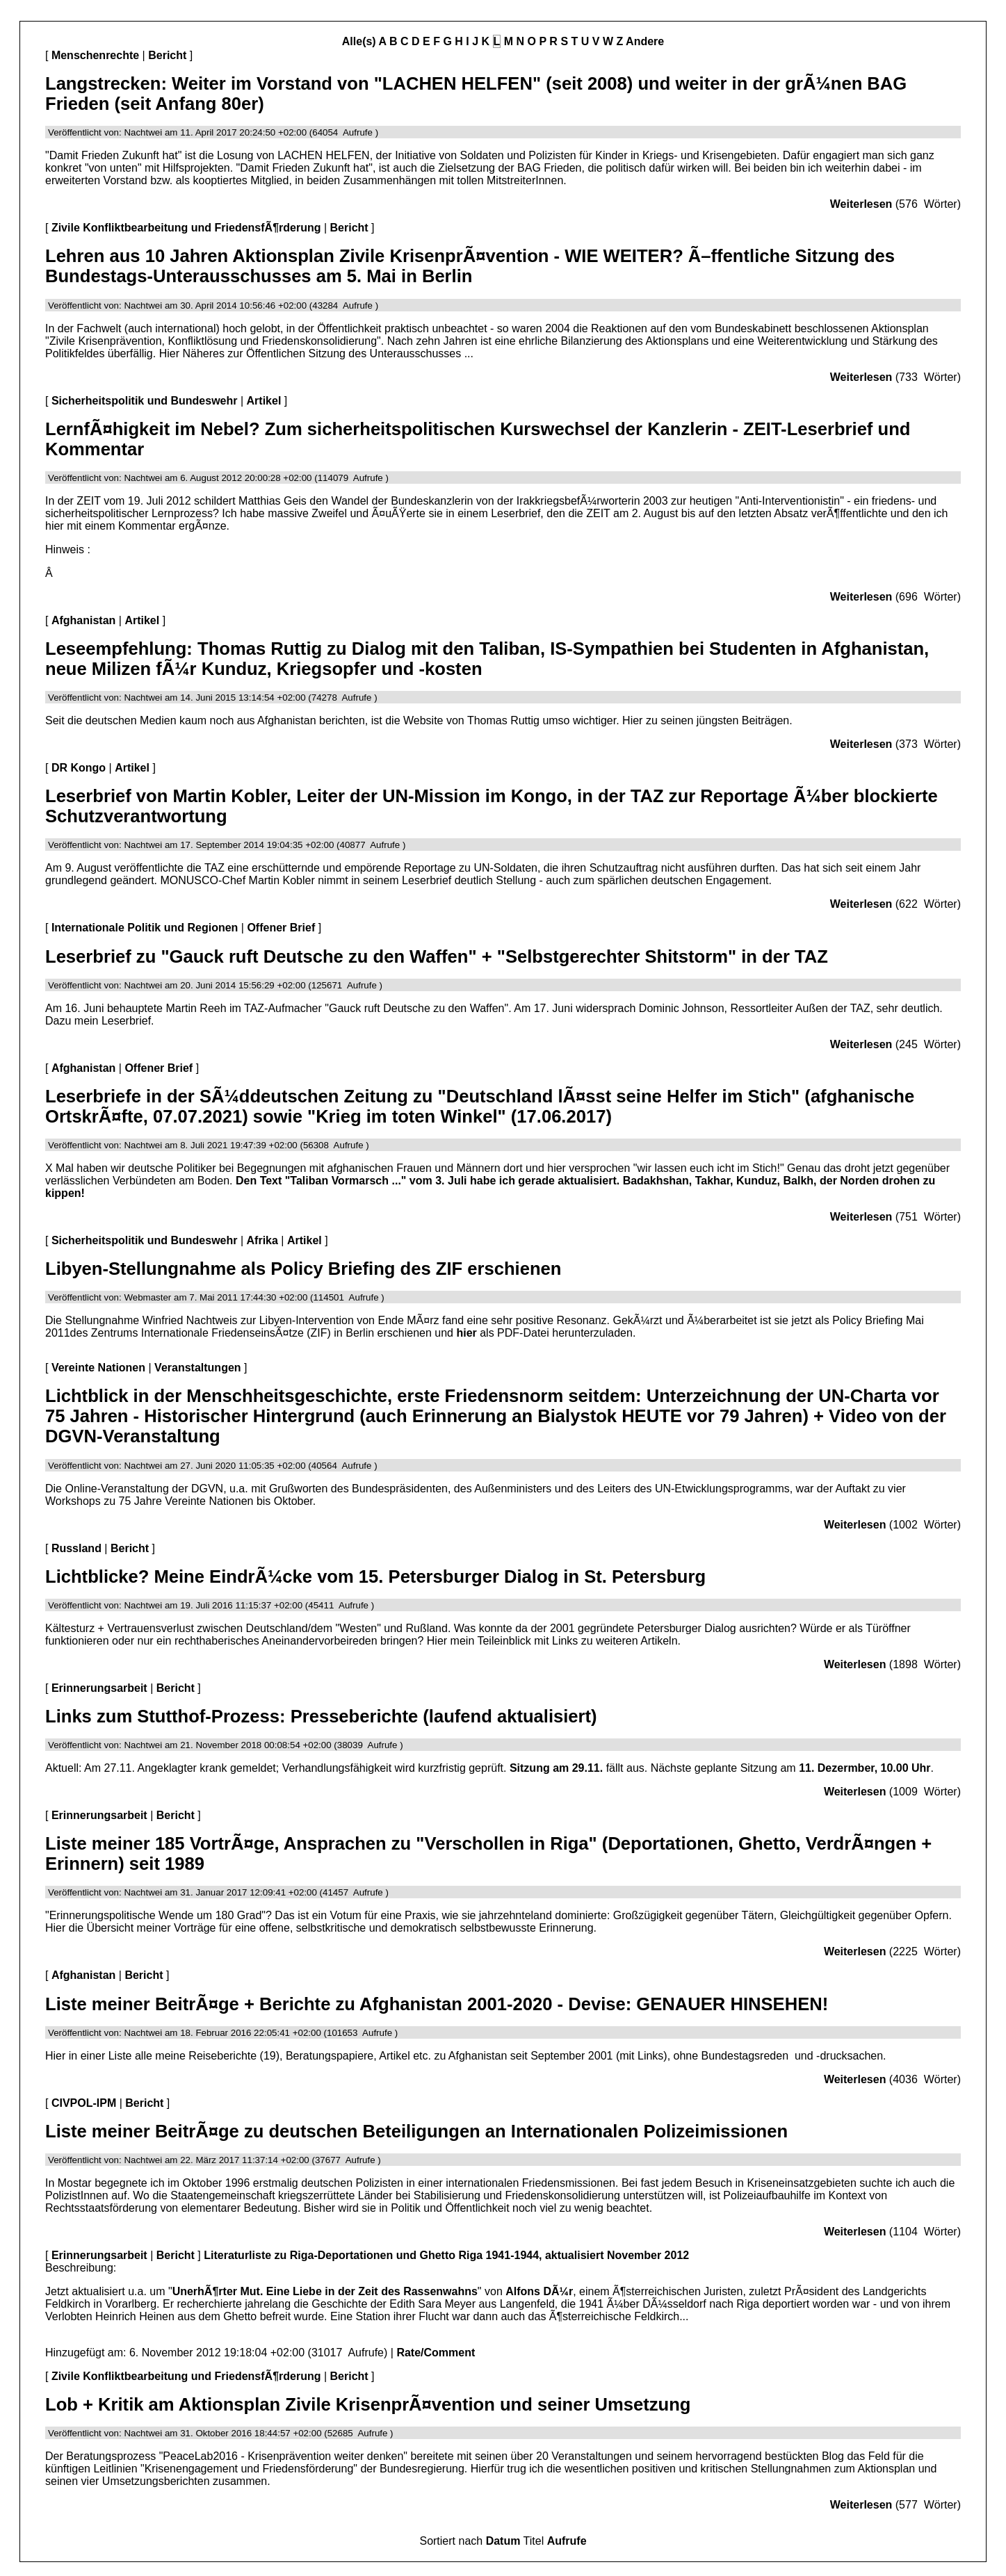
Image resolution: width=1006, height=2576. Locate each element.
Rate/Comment (435, 2352)
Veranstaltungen (197, 1367)
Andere (645, 41)
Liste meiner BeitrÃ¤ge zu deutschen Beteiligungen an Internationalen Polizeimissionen (416, 2131)
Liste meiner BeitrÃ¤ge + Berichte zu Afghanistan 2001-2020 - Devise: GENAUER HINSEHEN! (436, 2004)
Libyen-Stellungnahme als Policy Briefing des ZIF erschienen (303, 1268)
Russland (76, 1548)
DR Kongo (78, 768)
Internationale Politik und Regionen (144, 928)
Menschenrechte (95, 55)
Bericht (167, 55)
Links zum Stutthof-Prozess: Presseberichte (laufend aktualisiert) (321, 1716)
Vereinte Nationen (98, 1367)
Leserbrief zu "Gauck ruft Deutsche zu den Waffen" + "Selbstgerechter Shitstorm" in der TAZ (436, 956)
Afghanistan (83, 620)
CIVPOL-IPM (83, 2103)
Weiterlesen (861, 204)
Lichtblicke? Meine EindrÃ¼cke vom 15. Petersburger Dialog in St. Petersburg (375, 1576)
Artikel (264, 401)
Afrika (262, 1240)
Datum (503, 2541)
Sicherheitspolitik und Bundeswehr (144, 401)
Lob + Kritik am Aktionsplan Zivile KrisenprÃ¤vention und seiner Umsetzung (367, 2404)
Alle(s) (359, 41)
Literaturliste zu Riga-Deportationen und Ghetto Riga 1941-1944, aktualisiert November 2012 (446, 2255)
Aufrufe (567, 2541)
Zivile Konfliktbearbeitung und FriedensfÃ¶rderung (186, 228)
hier (466, 1333)
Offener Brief (281, 928)
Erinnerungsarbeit (99, 1688)
